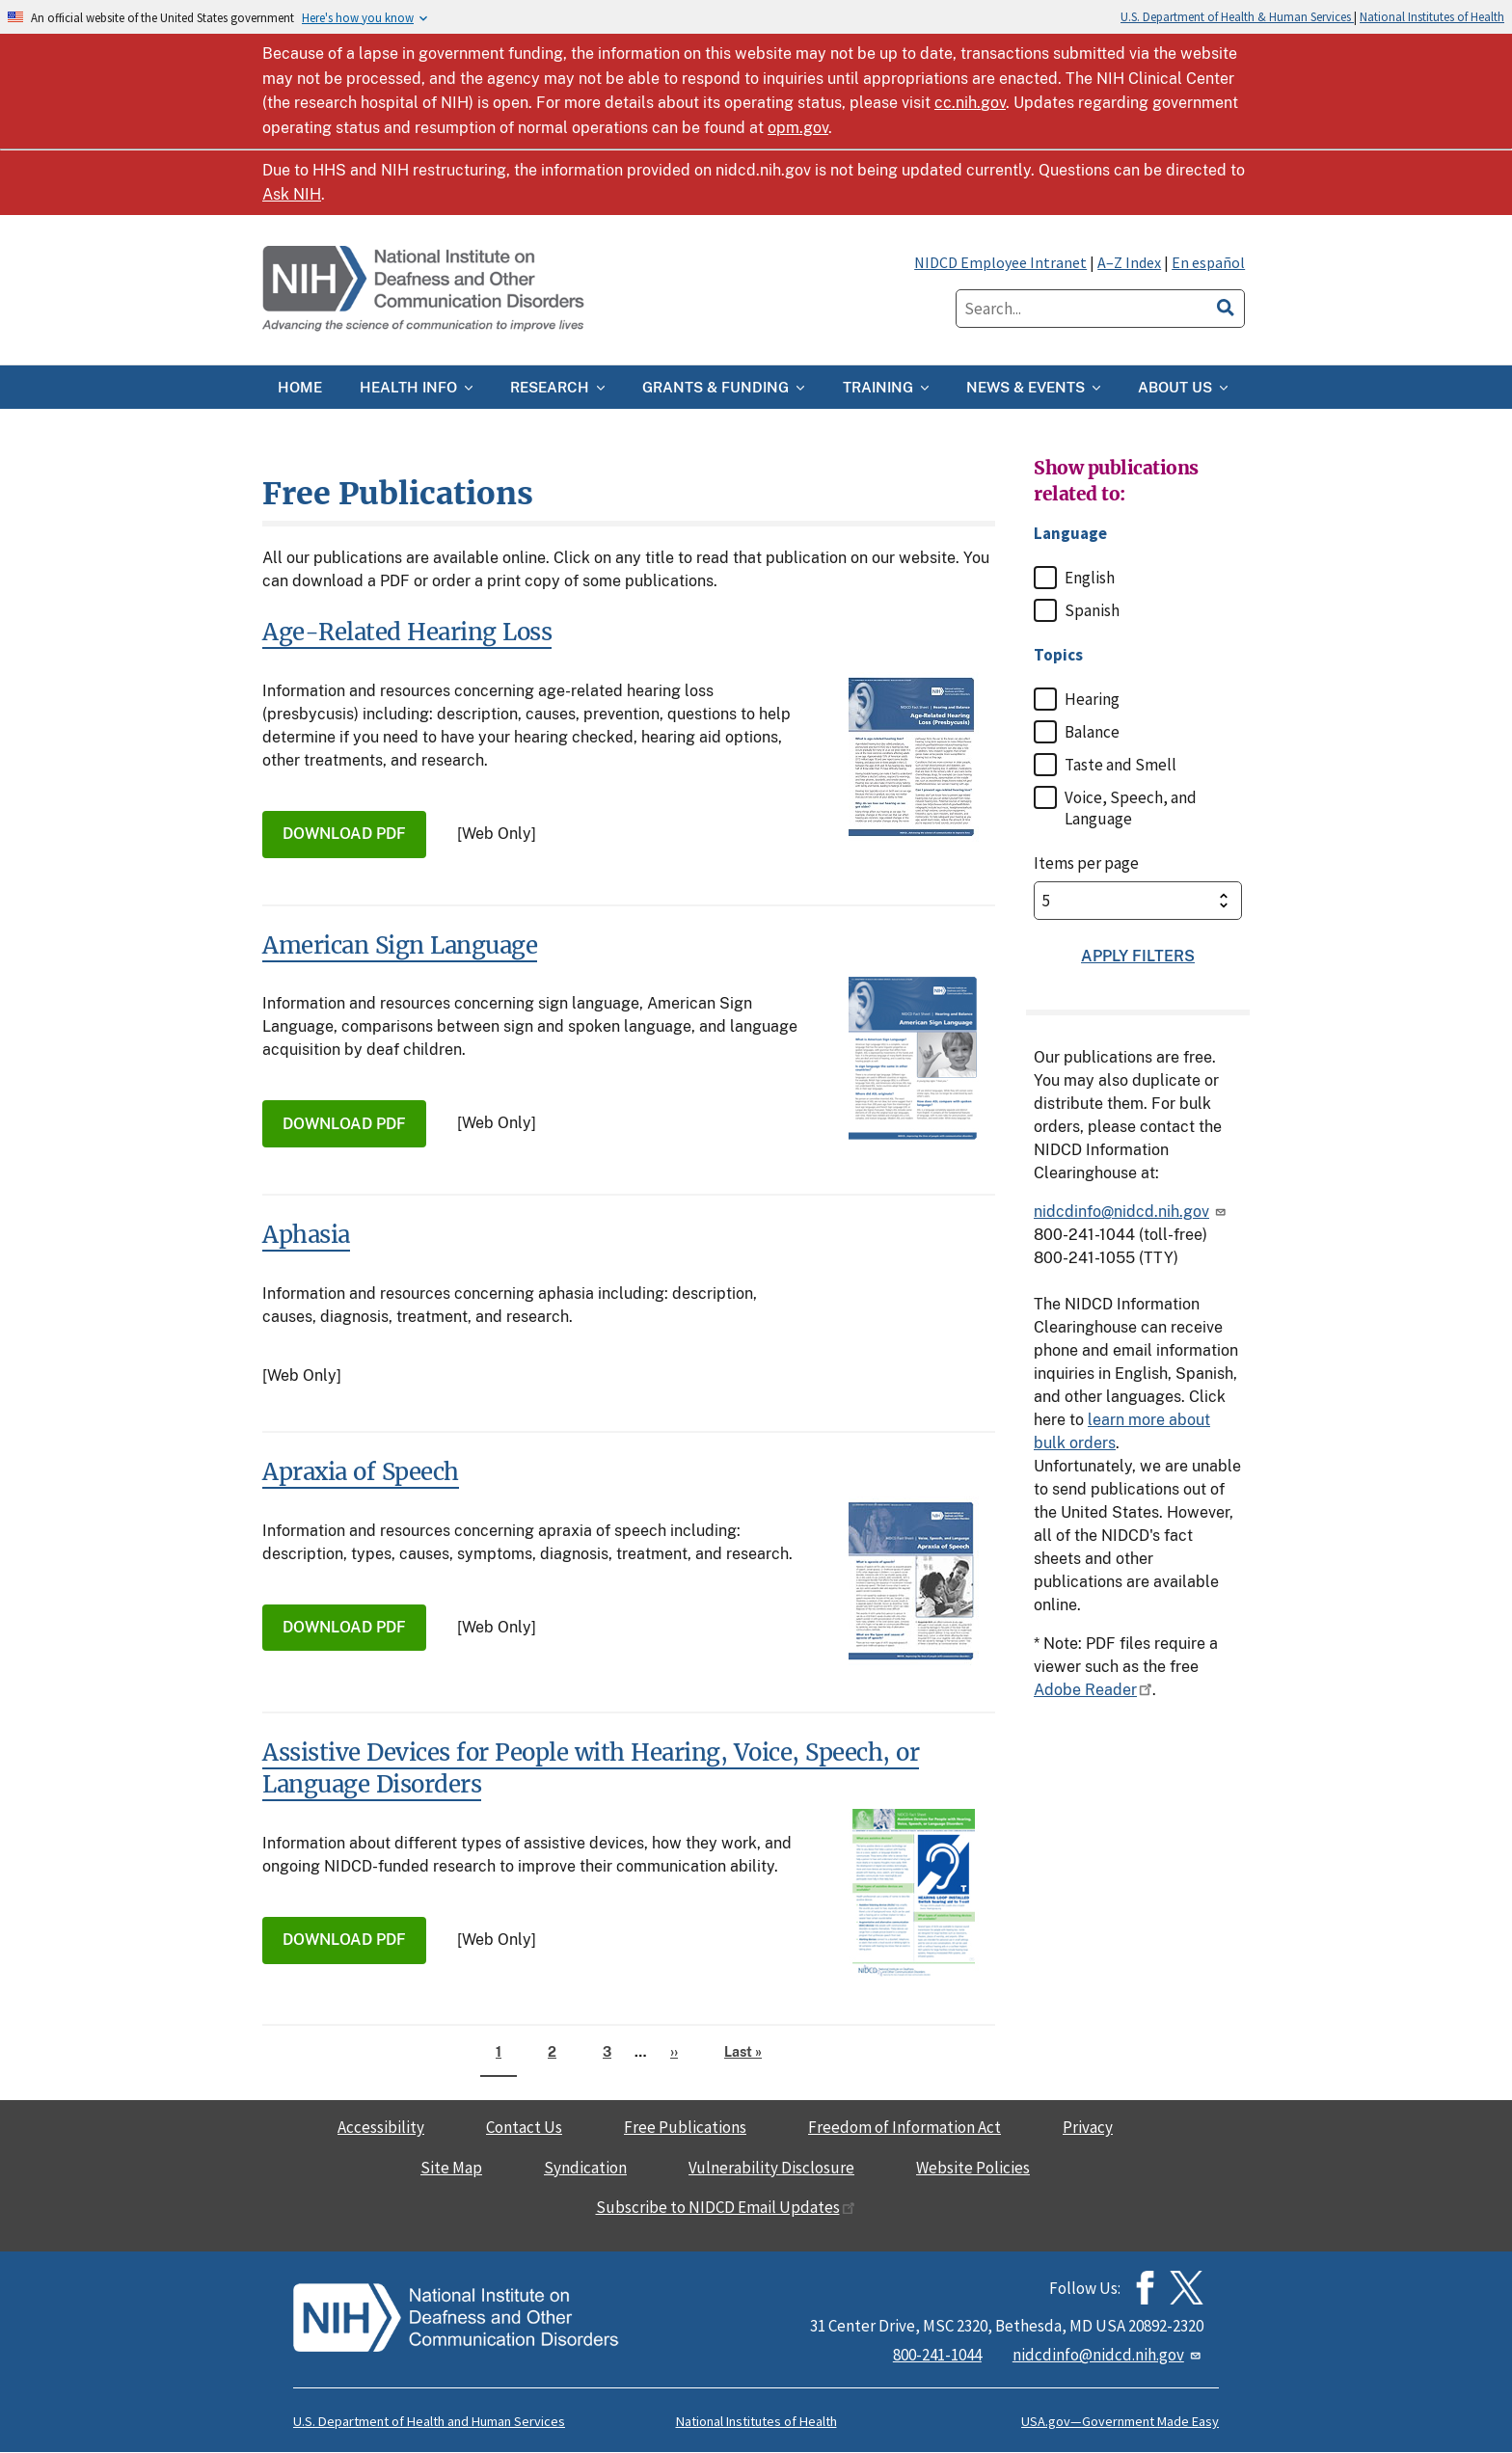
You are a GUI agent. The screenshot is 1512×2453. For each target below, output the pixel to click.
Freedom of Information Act (904, 2127)
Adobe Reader (1093, 1690)
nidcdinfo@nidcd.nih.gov (1131, 1211)
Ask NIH (291, 194)
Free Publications (685, 2127)
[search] (1225, 304)
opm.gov (798, 128)
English (1090, 577)
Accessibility (381, 2127)
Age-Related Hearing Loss (407, 632)
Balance (1092, 731)
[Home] (425, 290)
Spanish (1092, 610)
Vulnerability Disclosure (771, 2167)
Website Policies (973, 2167)
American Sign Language (399, 945)
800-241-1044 (937, 2354)
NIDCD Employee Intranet (1000, 262)
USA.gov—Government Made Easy (1120, 2421)
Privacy (1088, 2127)
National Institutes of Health (1432, 16)
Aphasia (306, 1235)
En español (1208, 262)
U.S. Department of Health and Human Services (429, 2421)
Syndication (585, 2167)
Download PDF (344, 833)
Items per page (1086, 863)
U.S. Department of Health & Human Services (1237, 16)
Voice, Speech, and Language (1131, 808)
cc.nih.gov (970, 103)
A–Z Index (1129, 262)
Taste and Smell (1120, 764)
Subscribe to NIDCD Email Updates (725, 2207)
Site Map (451, 2167)
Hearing (1092, 699)
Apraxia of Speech (360, 1472)
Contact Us (524, 2127)
